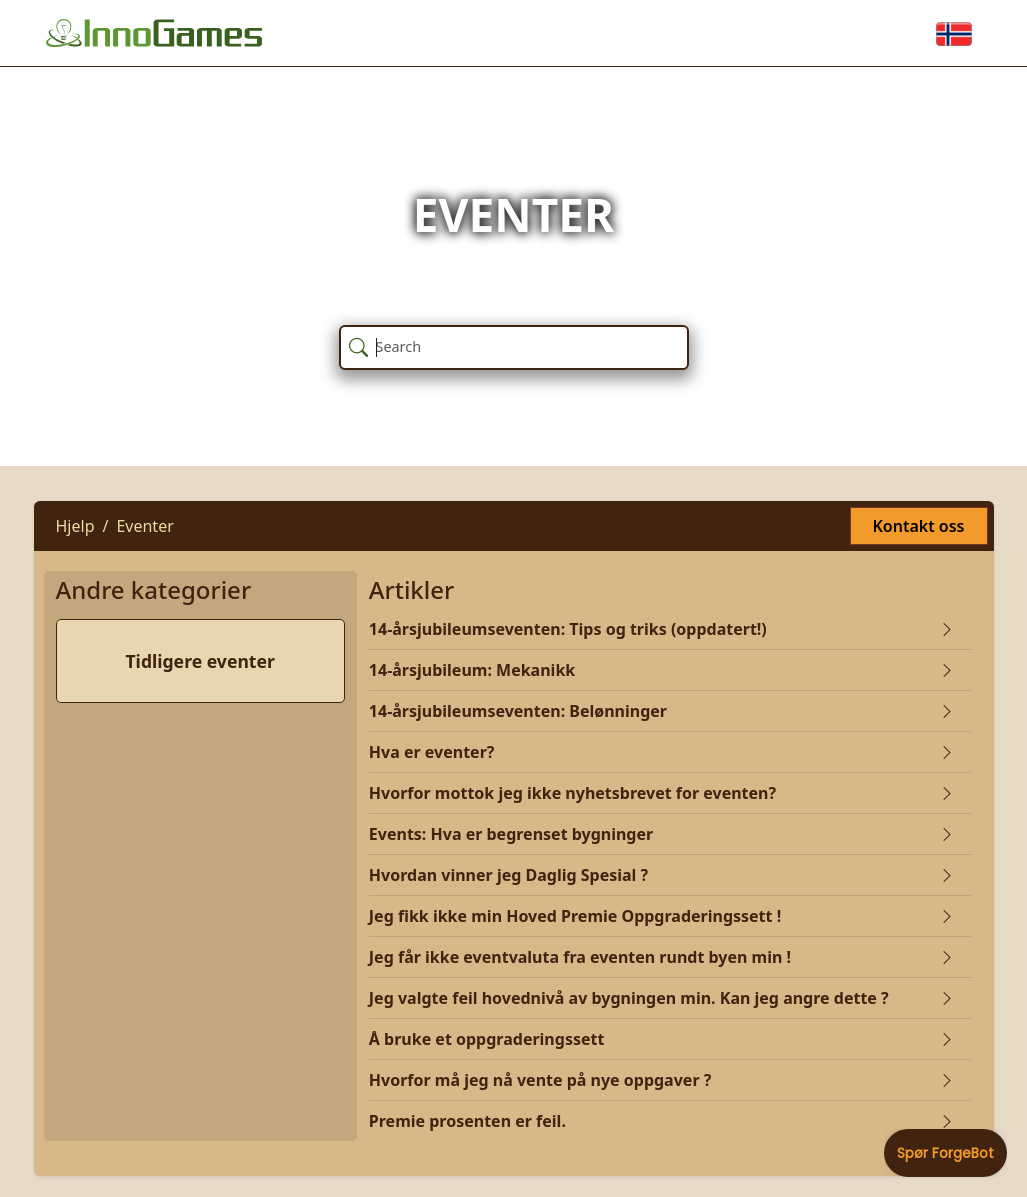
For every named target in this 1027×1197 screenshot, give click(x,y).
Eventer (144, 526)
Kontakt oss (919, 526)
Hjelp (75, 526)
